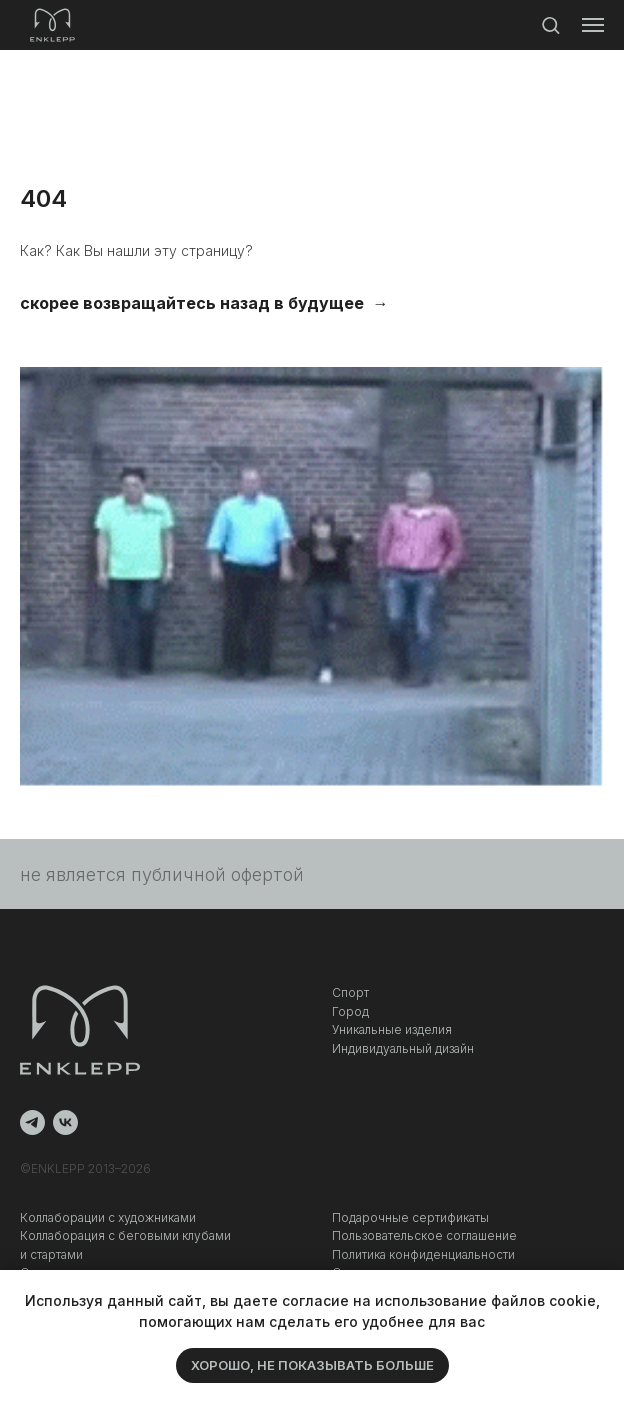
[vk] (65, 1122)
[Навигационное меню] (593, 25)
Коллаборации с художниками (108, 1217)
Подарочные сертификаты (410, 1217)
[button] (550, 24)
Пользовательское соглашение (424, 1235)
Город (350, 1011)
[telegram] (32, 1122)
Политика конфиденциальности (423, 1254)
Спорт (350, 992)
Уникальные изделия (392, 1029)
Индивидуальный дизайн (403, 1048)
